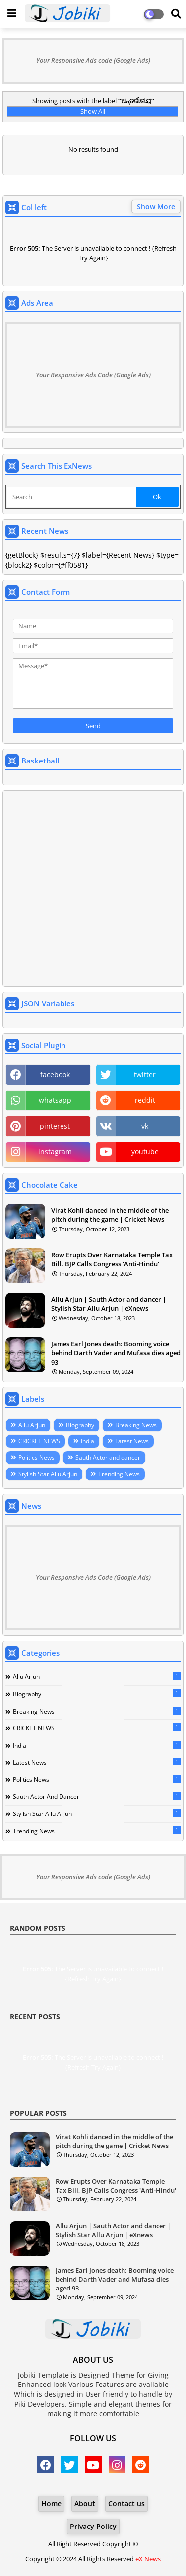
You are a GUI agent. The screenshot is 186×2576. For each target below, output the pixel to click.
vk (144, 1126)
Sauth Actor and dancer (107, 1457)
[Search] (71, 497)
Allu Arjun (31, 1425)
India (87, 1441)
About (84, 2503)
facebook (55, 1074)
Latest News (132, 1441)
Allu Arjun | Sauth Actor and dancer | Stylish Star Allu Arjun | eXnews (108, 1304)
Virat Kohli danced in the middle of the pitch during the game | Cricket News (110, 1215)
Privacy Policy (93, 2526)
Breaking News (136, 1425)
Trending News (119, 1474)
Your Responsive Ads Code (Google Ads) (93, 374)
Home (51, 2503)
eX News (148, 2558)
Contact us (126, 2503)
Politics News (36, 1457)
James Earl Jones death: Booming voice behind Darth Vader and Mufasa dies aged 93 (116, 1352)
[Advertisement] (93, 888)
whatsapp (55, 1100)
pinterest (55, 1126)
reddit (145, 1100)
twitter (145, 1074)
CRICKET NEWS (39, 1441)
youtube (145, 1151)
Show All (92, 111)
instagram (55, 1151)
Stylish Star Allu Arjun (47, 1474)
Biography (80, 1425)
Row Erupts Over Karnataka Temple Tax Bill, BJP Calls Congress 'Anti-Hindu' (112, 1259)
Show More (156, 206)
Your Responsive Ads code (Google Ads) (93, 60)
